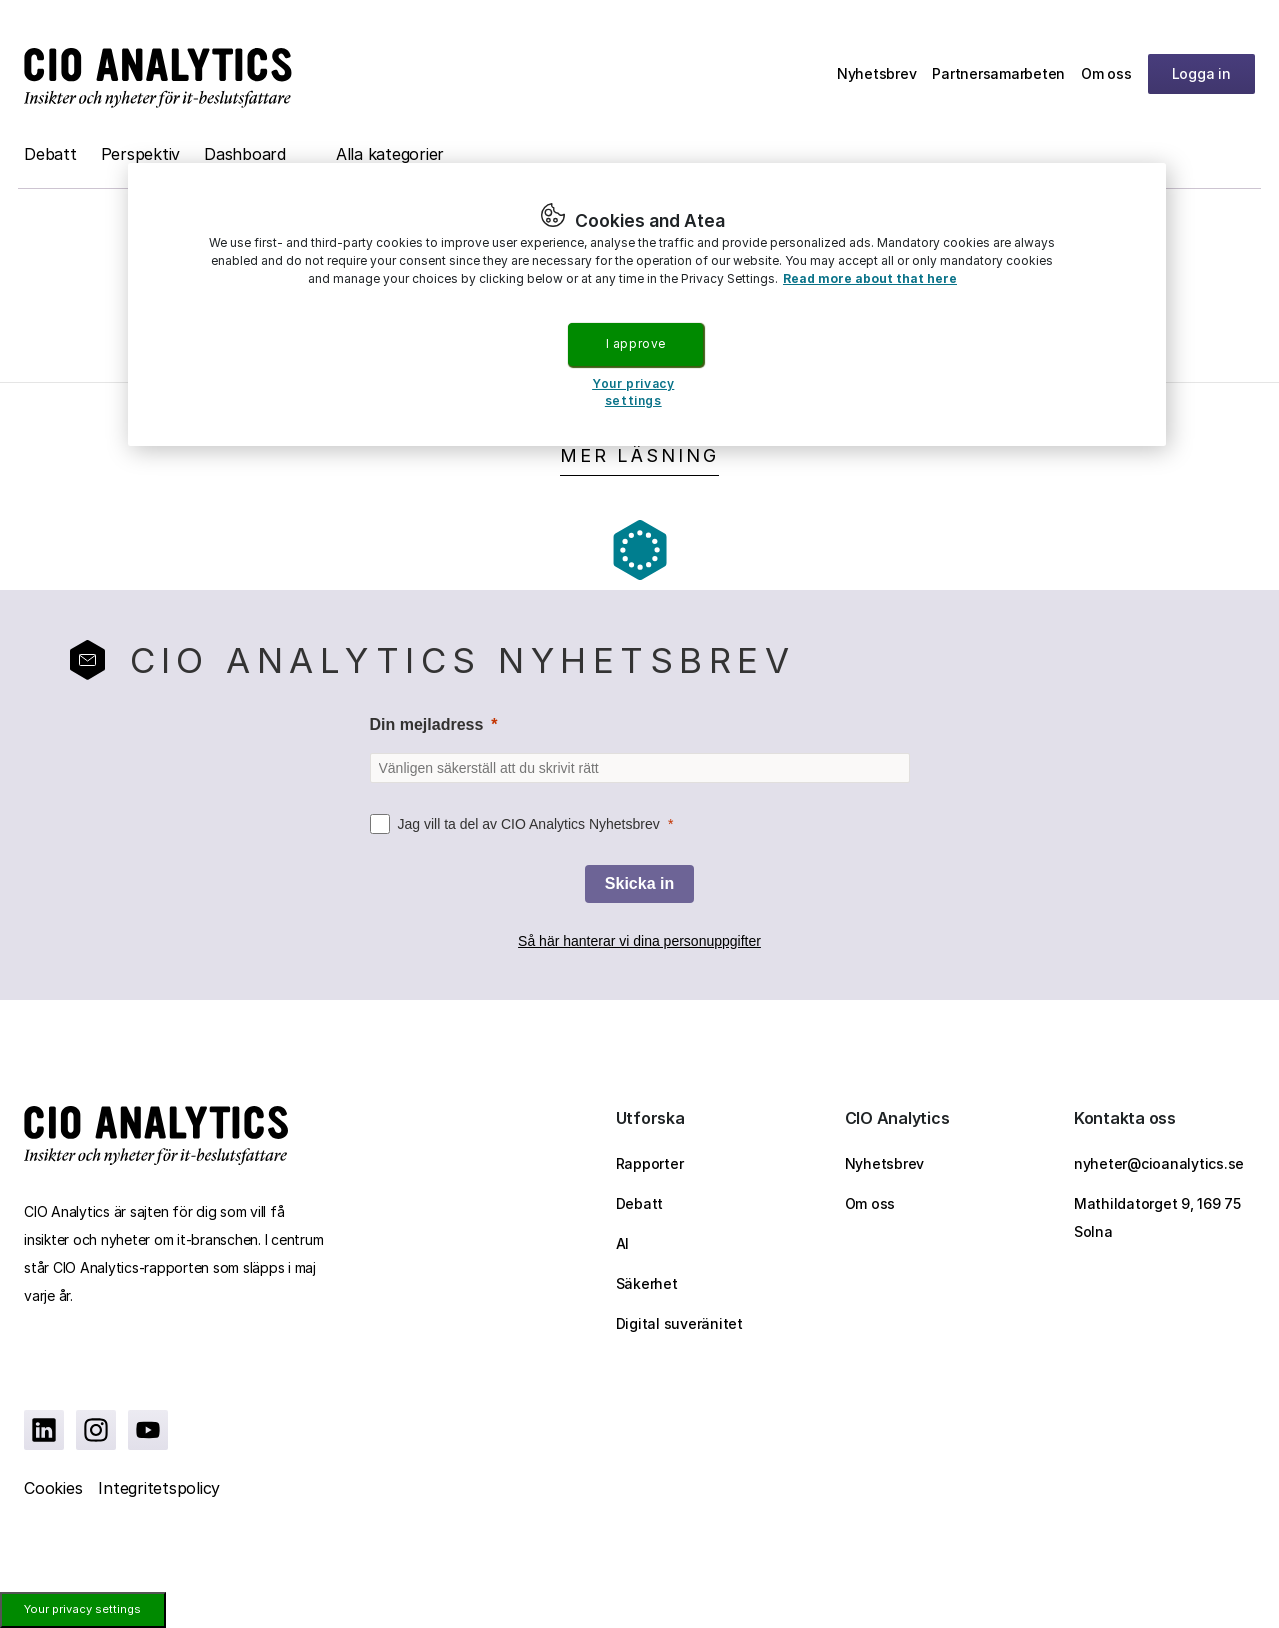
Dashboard (245, 154)
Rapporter (650, 1163)
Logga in (1201, 73)
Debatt (50, 154)
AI (623, 1243)
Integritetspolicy (159, 1488)
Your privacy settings (82, 1609)
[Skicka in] (639, 884)
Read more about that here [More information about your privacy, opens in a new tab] (870, 278)
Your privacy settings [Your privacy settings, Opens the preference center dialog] (633, 392)
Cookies (53, 1488)
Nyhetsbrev (877, 73)
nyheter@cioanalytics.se (1159, 1163)
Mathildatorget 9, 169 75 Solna (1157, 1217)
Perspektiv (141, 154)
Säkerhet (647, 1283)
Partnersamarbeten (998, 73)
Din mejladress (427, 724)
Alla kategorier (390, 154)
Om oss (1106, 73)
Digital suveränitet (679, 1323)
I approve (636, 343)
